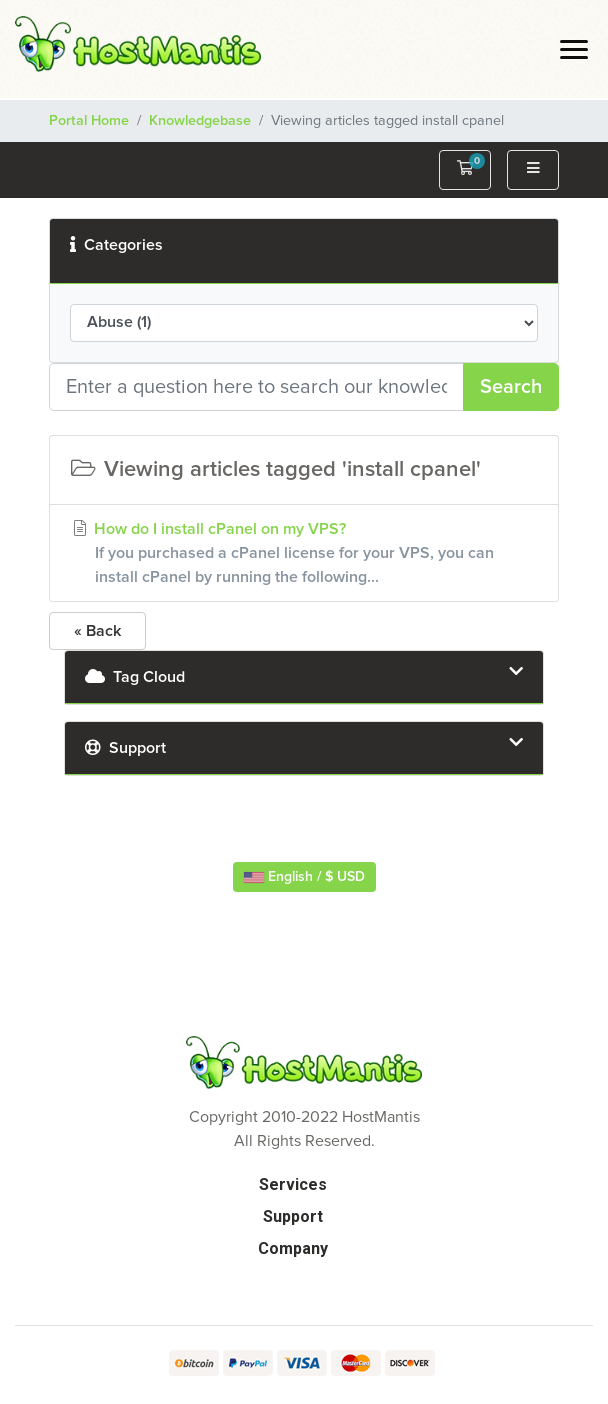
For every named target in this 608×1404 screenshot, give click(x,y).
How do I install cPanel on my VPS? (304, 554)
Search (511, 387)
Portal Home (89, 121)
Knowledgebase (200, 121)
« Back (97, 631)
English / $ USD (304, 877)
